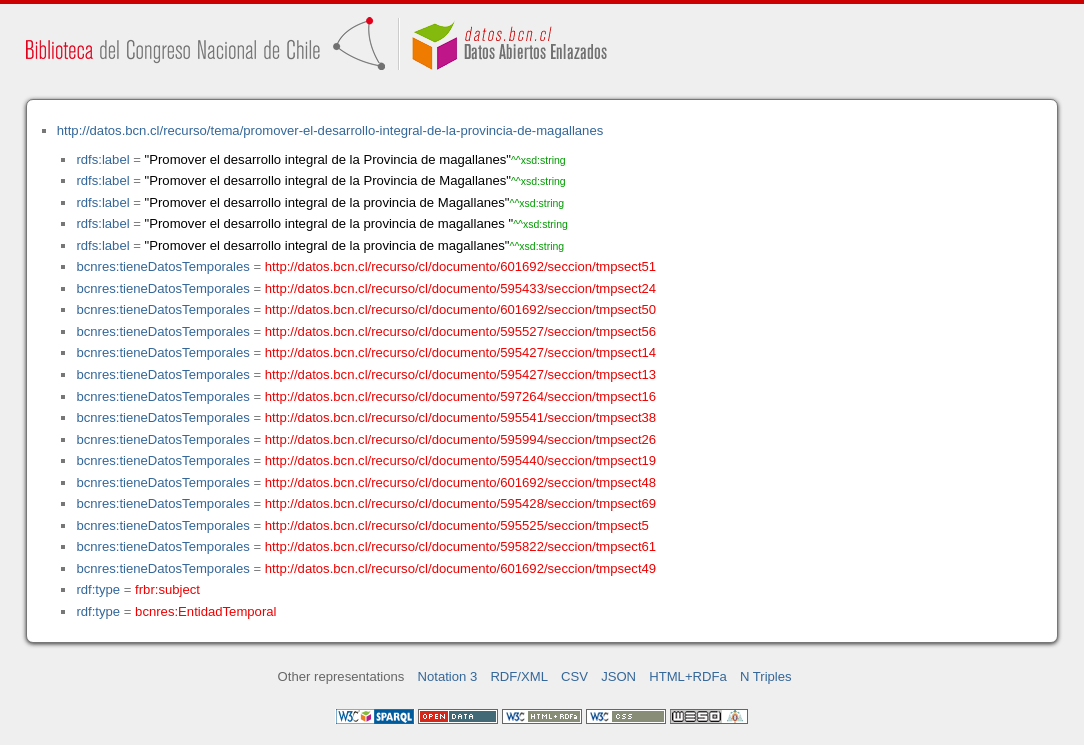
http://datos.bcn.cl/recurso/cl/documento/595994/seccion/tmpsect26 (460, 439)
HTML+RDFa (688, 676)
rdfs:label (102, 159)
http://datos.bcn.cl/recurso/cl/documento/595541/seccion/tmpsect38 (460, 417)
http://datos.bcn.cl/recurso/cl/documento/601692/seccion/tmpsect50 (460, 309)
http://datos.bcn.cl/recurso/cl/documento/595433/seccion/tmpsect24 (460, 288)
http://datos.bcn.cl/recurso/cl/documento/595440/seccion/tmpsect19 (460, 460)
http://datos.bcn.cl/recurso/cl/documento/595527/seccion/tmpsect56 (460, 331)
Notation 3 (448, 676)
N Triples (766, 676)
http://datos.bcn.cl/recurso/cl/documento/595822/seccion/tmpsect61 (460, 546)
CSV (574, 676)
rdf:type (98, 589)
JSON (618, 676)
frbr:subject (167, 589)
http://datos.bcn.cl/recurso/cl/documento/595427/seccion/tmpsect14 (460, 352)
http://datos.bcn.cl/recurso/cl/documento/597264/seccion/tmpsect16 (460, 396)
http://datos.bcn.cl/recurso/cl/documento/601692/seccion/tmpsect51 (460, 266)
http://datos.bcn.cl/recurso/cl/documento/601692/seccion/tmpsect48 (460, 482)
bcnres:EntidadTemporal (205, 611)
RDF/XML (519, 676)
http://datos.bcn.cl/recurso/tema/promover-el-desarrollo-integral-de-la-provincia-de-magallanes (330, 130)
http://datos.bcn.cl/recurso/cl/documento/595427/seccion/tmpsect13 (460, 374)
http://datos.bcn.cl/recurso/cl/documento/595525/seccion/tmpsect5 (457, 525)
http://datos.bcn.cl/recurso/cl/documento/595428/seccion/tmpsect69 (460, 503)
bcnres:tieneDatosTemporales (162, 266)
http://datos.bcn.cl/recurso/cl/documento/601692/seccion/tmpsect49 (460, 568)
